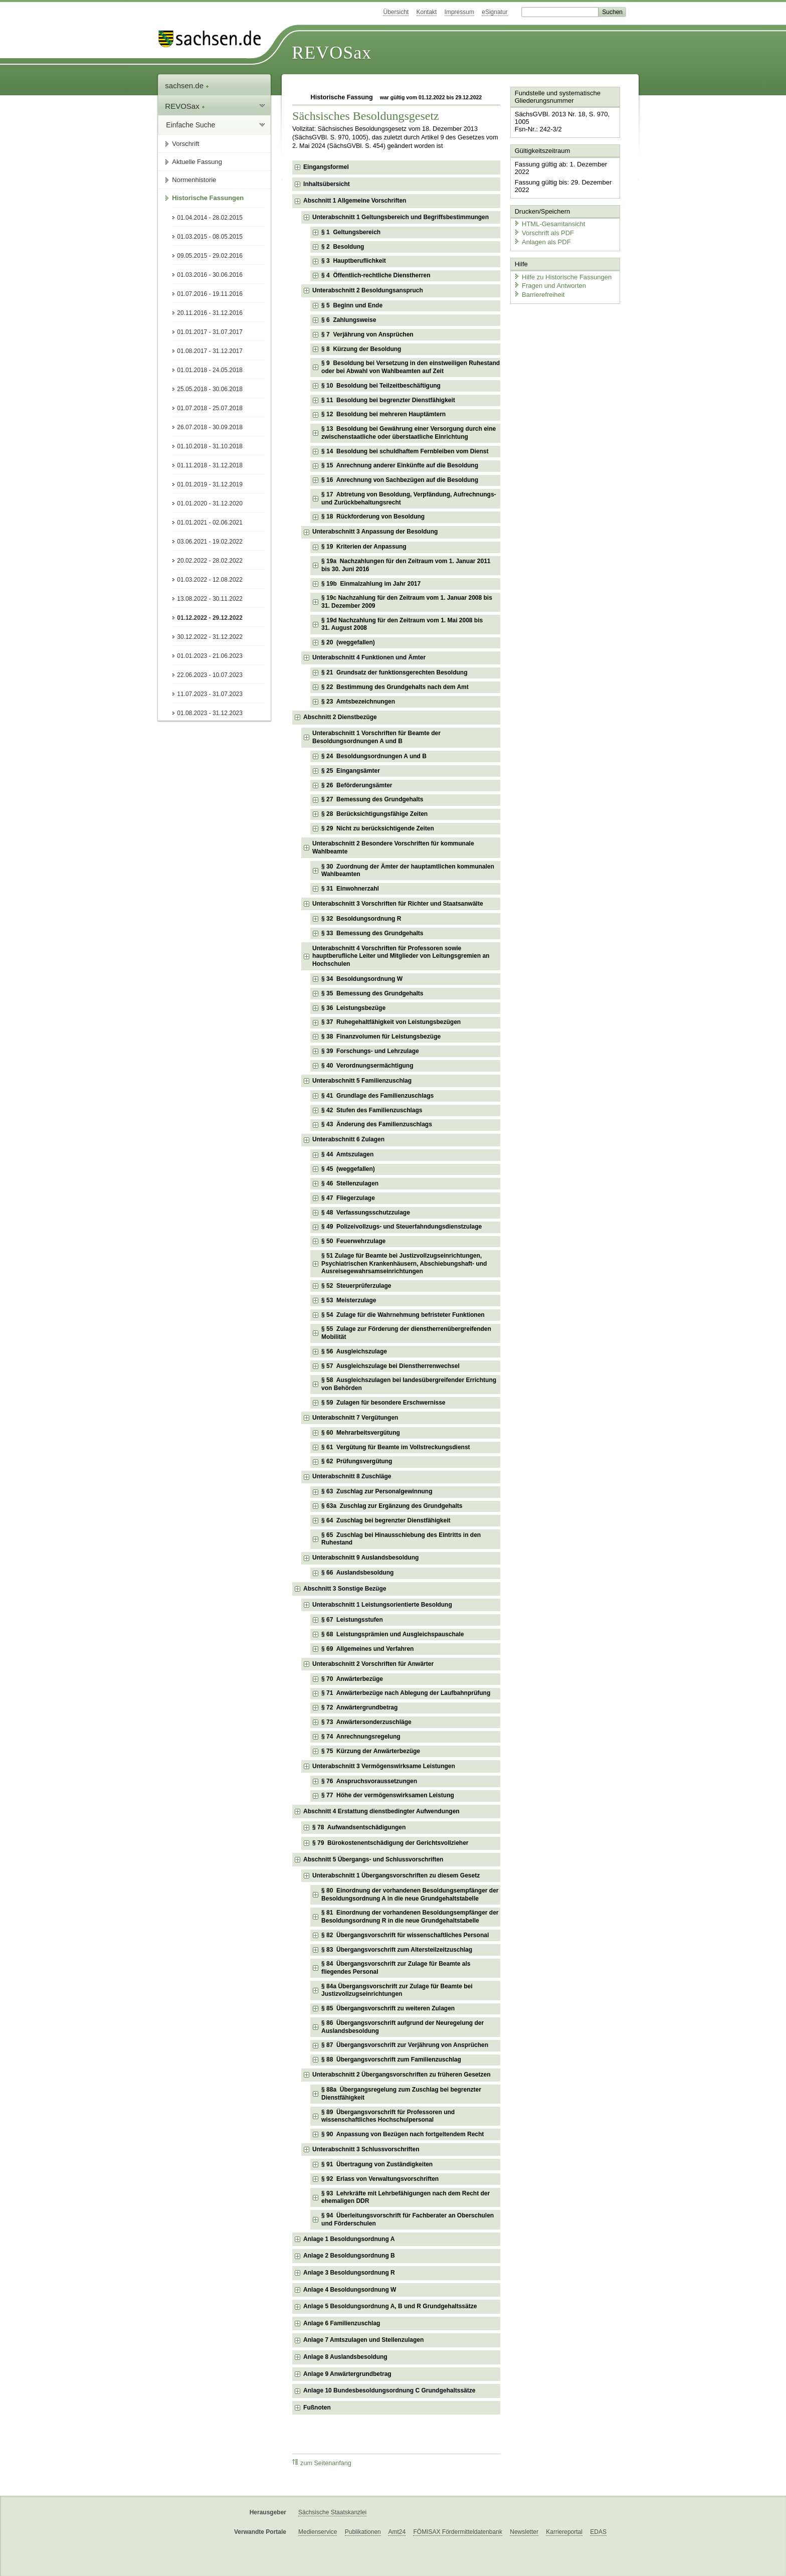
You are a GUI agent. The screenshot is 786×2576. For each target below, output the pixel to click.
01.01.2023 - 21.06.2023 (210, 655)
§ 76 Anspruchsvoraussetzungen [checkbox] (369, 1781)
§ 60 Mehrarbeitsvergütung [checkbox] (360, 1432)
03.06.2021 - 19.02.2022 (210, 541)
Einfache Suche (190, 125)
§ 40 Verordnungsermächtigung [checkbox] (367, 1065)
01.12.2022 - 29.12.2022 (210, 617)
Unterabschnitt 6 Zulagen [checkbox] (348, 1139)
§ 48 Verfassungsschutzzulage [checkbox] (365, 1212)
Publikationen (363, 2531)
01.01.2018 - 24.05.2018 (210, 370)
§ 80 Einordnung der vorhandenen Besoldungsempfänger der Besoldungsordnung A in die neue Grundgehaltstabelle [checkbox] (409, 1894)
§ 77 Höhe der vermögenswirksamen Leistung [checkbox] (387, 1795)
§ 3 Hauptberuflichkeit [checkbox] (353, 260)
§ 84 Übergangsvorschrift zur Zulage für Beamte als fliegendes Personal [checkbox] (395, 1967)
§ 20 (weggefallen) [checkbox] (348, 642)
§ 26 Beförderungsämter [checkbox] (356, 785)
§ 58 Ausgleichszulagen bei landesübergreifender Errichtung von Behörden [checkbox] (408, 1384)
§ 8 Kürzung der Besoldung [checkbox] (361, 349)
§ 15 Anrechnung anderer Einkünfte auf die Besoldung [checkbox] (399, 465)
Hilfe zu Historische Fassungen (562, 275)
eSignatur (494, 12)
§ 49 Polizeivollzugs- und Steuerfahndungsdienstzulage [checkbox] (401, 1226)
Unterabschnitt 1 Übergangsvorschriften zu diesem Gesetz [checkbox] (396, 1875)
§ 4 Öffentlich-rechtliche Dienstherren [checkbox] (375, 275)
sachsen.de (187, 85)
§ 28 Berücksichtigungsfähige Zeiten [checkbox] (374, 813)
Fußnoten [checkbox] (317, 2407)
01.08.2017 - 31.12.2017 (210, 351)
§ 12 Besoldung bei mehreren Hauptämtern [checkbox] (383, 414)
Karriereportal (564, 2531)
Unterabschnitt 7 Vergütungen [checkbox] (355, 1417)
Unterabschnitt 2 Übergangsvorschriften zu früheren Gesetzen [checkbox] (401, 2074)
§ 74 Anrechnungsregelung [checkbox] (361, 1736)
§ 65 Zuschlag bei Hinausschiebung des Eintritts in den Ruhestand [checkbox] (401, 1539)
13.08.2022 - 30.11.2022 (210, 598)
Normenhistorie (194, 180)
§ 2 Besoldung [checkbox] (342, 246)
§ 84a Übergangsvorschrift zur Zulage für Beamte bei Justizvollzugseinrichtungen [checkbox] (396, 1990)
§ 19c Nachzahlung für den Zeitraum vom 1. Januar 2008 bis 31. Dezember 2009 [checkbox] (406, 601)
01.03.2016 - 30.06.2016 (210, 274)
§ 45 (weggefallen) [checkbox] (348, 1168)
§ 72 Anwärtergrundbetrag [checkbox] (359, 1707)
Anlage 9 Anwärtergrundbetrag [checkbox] (347, 2373)
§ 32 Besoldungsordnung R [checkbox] (361, 918)
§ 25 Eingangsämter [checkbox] (350, 770)
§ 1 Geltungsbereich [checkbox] (350, 232)
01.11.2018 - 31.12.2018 (210, 465)
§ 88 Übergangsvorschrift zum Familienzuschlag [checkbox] (391, 2059)
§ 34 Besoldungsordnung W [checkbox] (362, 978)
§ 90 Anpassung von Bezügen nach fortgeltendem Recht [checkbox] (402, 2134)
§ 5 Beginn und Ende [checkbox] (351, 305)
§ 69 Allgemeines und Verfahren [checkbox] (367, 1648)
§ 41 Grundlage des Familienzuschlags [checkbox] (377, 1095)
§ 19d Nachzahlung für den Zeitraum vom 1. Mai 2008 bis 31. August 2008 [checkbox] (402, 624)
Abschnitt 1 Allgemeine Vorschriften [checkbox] (354, 200)
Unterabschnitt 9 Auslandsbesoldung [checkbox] (365, 1557)
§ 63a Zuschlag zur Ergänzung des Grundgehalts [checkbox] (391, 1505)
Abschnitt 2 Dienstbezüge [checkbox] (340, 717)
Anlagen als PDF (542, 241)
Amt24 (397, 2531)
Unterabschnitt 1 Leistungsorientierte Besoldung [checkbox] (382, 1604)
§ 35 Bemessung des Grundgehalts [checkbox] (372, 993)
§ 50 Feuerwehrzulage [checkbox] (353, 1241)
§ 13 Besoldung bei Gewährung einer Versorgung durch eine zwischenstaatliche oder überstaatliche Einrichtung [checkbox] (408, 432)
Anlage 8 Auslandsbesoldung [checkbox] (345, 2356)
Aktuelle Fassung (197, 161)
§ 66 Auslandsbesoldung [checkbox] (357, 1572)
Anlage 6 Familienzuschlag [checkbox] (341, 2323)
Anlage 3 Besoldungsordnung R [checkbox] (349, 2272)
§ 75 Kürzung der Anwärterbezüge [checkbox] (370, 1751)
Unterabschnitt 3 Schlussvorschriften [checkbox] (365, 2149)
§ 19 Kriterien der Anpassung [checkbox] (364, 546)
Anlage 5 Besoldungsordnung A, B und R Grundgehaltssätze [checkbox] (390, 2306)
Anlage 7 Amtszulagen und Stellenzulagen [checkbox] (363, 2339)
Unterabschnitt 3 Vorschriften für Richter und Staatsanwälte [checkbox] (397, 903)
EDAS (598, 2531)
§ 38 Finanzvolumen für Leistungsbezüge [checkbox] (381, 1036)
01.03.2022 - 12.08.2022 (210, 579)
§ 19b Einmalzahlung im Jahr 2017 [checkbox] (371, 583)
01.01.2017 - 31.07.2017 (210, 331)
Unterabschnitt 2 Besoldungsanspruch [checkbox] (367, 290)
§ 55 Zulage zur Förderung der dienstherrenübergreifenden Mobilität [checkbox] (406, 1332)
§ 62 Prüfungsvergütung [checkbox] (356, 1461)
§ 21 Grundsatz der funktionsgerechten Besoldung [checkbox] (394, 672)
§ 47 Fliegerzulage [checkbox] (348, 1197)
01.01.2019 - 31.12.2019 (210, 484)
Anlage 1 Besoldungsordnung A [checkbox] (349, 2239)
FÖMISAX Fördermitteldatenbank (457, 2531)
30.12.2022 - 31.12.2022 (210, 636)
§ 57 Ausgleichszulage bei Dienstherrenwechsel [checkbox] (390, 1365)
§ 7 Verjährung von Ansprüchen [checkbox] (367, 334)
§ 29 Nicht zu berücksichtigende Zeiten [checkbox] (377, 828)
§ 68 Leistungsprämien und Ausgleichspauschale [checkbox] (392, 1634)
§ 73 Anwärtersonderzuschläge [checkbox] (366, 1722)
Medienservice (317, 2531)
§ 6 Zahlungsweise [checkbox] (348, 319)
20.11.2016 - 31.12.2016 (210, 312)
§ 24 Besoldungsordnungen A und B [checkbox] (374, 756)
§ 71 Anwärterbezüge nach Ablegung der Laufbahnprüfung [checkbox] (405, 1692)
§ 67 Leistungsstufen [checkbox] (352, 1619)
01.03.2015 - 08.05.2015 (210, 236)
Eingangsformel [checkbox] (326, 166)
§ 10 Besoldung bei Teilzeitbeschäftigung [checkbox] (381, 385)
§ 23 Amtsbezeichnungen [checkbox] (358, 701)
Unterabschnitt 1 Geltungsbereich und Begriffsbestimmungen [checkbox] (400, 217)
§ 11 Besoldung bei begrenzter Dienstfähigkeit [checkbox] (388, 400)
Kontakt (427, 12)
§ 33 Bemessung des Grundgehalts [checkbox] (372, 933)
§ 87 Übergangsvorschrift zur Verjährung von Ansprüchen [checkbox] (404, 2044)
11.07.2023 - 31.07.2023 (210, 694)
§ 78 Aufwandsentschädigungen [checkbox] (359, 1827)
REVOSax (331, 53)
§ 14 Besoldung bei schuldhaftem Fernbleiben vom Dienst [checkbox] (404, 451)
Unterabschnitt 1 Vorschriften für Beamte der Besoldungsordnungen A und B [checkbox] (376, 737)
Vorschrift (185, 143)
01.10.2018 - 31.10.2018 (210, 446)
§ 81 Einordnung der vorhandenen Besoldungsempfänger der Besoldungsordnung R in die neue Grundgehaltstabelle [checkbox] (409, 1916)
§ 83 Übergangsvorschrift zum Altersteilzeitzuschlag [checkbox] (396, 1949)
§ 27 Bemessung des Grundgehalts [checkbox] (372, 799)
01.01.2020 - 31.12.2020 (210, 503)
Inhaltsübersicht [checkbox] (326, 184)
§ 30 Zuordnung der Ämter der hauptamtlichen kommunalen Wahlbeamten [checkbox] (407, 870)
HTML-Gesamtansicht (549, 223)
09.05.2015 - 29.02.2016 (210, 255)
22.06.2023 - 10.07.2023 (210, 674)
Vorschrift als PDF (543, 232)
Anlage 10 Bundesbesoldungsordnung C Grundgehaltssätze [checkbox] (389, 2390)
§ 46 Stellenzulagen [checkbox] (349, 1183)
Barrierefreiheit (539, 293)
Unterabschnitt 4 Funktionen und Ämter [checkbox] (369, 657)
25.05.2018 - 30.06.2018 (210, 389)
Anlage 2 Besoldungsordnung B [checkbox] (349, 2255)
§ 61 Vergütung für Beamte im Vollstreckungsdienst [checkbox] (395, 1447)
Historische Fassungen (208, 198)
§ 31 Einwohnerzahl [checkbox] (350, 888)
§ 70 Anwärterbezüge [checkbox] (352, 1678)
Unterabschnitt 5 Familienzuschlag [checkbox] (362, 1080)
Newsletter (524, 2531)
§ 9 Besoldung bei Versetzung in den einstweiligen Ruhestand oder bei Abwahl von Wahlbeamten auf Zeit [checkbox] (410, 367)
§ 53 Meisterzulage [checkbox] (348, 1300)
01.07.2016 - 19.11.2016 (210, 293)
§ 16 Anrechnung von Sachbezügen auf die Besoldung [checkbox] (399, 479)
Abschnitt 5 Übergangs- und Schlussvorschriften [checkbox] (373, 1859)
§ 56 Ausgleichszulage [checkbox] (354, 1351)
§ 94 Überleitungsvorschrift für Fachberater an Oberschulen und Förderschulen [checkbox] (407, 2219)
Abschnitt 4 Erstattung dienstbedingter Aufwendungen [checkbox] (381, 1811)
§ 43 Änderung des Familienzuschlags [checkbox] (376, 1124)
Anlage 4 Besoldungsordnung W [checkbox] (349, 2289)
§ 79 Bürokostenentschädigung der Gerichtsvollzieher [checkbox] (390, 1842)
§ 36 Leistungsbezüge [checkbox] (353, 1007)
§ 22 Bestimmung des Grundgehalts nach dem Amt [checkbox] (395, 687)
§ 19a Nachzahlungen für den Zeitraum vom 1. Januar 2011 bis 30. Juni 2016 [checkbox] (405, 565)
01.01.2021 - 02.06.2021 (210, 522)
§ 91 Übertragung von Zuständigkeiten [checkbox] (377, 2164)
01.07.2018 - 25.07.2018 (210, 408)
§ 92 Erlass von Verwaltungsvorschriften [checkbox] (380, 2178)
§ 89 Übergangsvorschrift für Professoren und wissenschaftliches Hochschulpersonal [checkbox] (388, 2116)
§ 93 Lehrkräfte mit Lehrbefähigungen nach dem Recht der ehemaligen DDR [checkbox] (405, 2197)
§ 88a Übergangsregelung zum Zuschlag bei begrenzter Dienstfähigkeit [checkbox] (401, 2093)
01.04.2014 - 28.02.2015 (210, 217)
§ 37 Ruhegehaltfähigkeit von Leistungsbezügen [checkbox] (391, 1021)
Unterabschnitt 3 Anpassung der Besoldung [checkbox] (375, 531)
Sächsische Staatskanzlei (332, 2512)
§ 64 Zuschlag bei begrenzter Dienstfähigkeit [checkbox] (385, 1520)
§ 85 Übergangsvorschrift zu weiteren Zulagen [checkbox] (388, 2008)
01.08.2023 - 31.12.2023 (210, 713)
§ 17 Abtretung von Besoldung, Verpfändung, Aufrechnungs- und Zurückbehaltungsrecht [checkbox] (408, 498)
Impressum (459, 12)
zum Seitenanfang (321, 2463)
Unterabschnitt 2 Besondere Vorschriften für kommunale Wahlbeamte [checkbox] (393, 847)
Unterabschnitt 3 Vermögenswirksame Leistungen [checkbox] (383, 1766)
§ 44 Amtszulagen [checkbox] (347, 1154)
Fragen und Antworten (549, 284)
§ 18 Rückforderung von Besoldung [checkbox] (373, 516)
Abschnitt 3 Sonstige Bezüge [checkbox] (344, 1588)
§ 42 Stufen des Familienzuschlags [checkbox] (371, 1110)
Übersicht (396, 12)
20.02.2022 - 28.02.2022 (210, 560)
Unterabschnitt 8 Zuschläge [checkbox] (351, 1476)
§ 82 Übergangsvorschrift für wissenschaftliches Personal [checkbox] (405, 1935)
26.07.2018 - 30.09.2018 (210, 427)
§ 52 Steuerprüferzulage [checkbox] (356, 1285)
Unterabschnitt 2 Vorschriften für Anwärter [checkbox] (373, 1663)
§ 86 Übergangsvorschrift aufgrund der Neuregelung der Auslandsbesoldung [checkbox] (402, 2026)
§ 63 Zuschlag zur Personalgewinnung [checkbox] (376, 1491)
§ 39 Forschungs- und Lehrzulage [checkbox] (370, 1051)
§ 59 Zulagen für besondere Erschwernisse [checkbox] (383, 1402)
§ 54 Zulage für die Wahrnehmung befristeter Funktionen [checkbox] (403, 1314)
